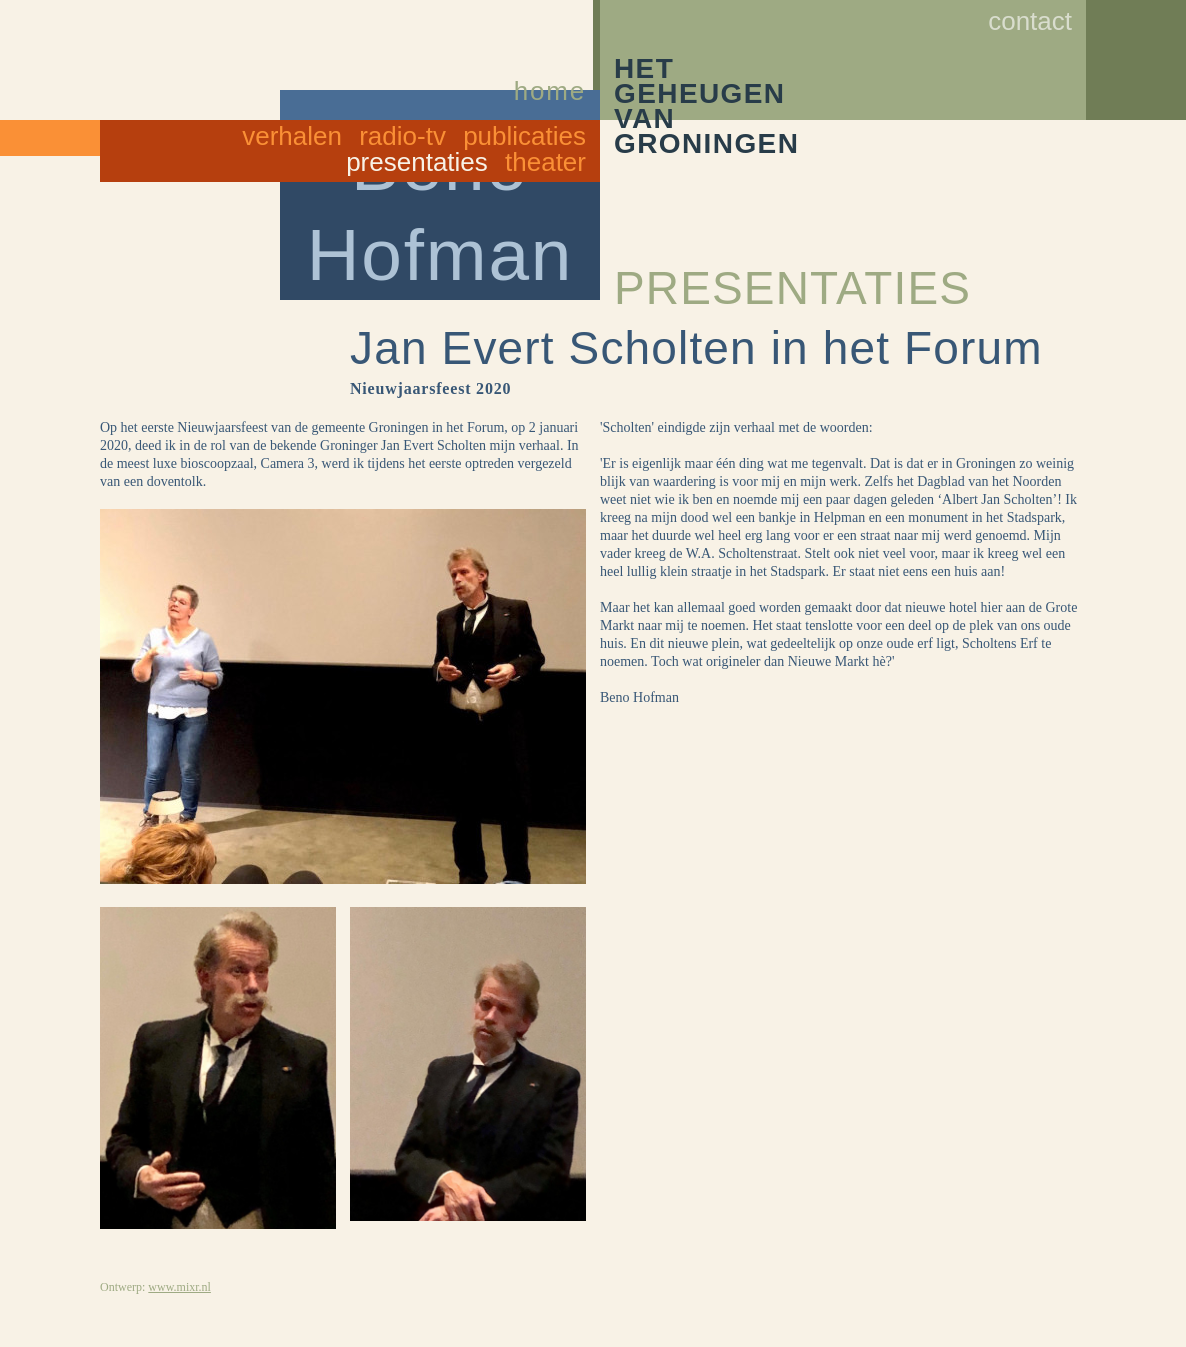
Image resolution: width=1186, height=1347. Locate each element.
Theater (545, 162)
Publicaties (524, 136)
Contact (1030, 21)
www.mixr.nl (179, 1287)
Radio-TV (402, 136)
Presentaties (417, 162)
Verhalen (292, 136)
